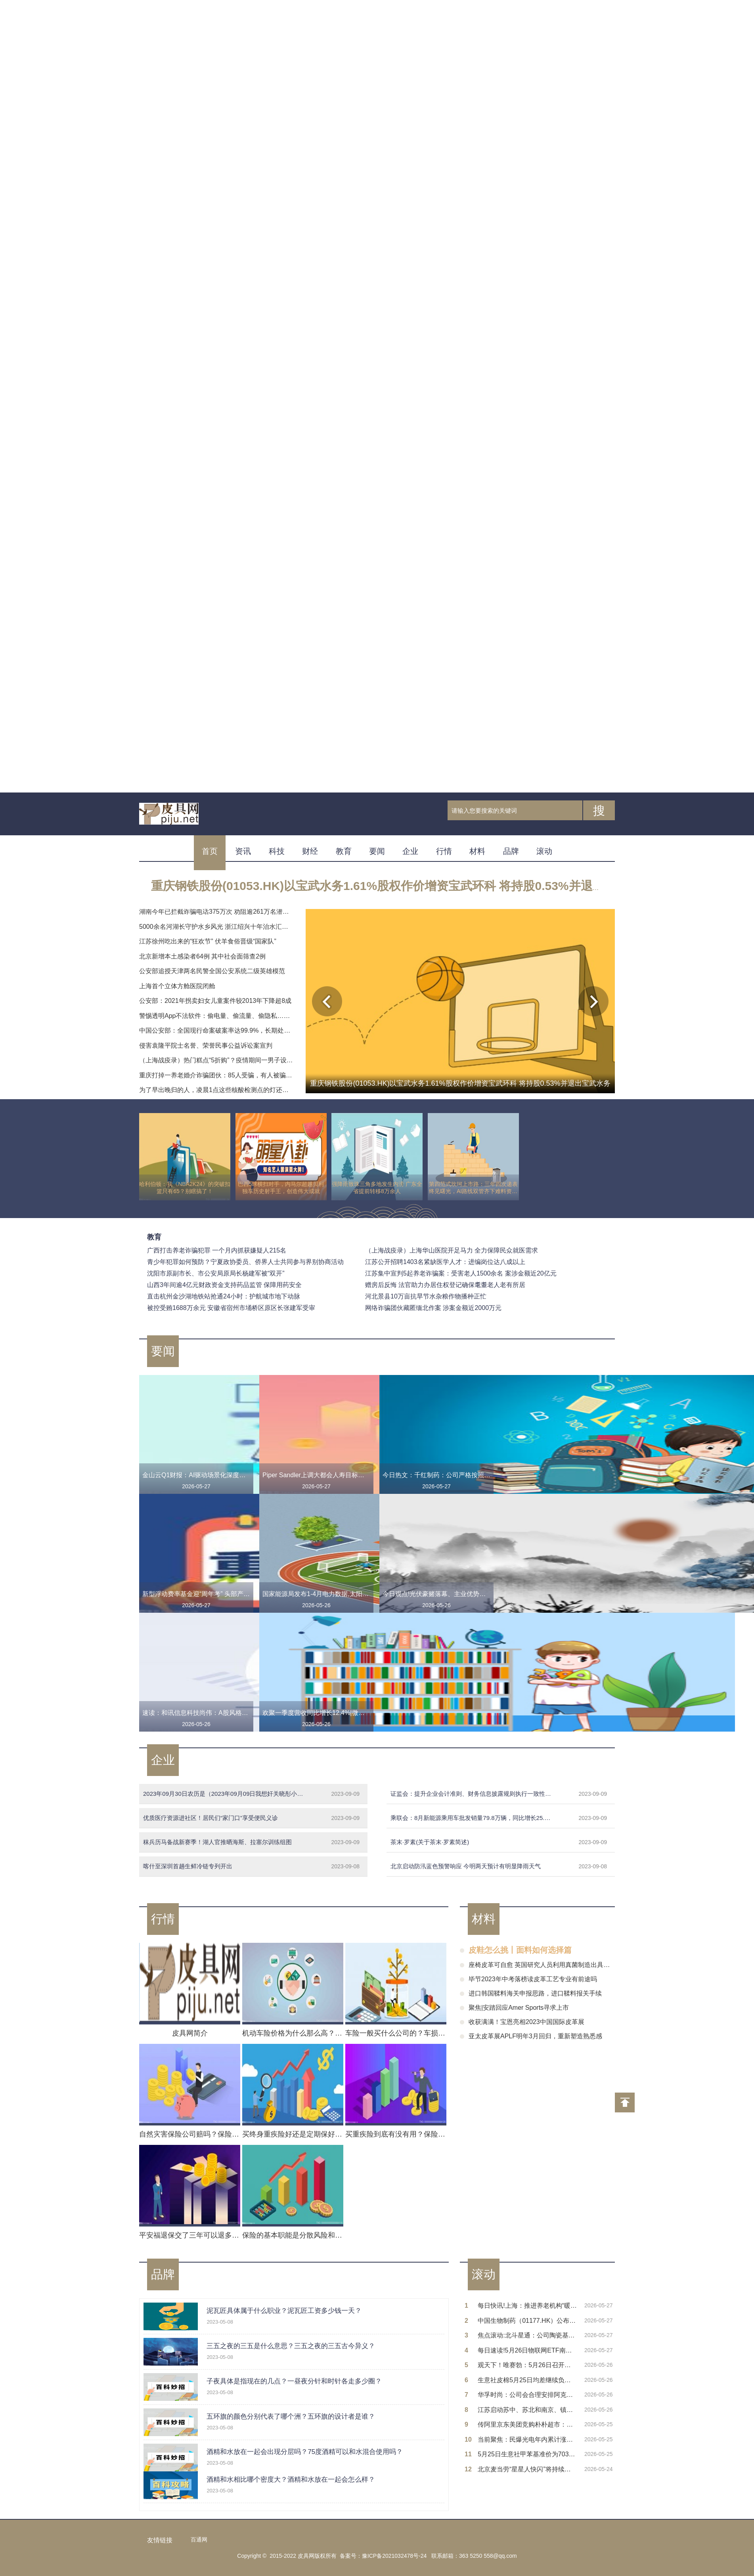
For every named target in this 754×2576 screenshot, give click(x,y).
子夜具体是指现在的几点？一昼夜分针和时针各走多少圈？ (294, 2381)
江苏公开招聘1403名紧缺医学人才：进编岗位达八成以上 (445, 1261)
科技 (277, 851)
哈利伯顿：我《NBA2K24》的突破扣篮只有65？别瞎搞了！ (184, 1187)
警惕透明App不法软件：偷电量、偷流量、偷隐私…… (214, 1015)
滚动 (544, 851)
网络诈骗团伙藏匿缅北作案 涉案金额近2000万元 (433, 1307)
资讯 (243, 851)
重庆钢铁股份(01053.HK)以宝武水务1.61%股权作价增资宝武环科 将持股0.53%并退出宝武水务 (401, 885)
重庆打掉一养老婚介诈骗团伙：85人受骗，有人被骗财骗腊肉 (225, 1075)
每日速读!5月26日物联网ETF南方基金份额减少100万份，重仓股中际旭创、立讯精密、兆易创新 (527, 2350)
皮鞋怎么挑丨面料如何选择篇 (520, 1950)
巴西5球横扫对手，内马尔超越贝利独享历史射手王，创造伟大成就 (281, 1187)
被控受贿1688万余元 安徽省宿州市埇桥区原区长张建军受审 (231, 1307)
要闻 (377, 851)
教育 (344, 851)
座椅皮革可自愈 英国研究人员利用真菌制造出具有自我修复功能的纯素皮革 (574, 1964)
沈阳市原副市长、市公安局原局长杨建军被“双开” (216, 1273)
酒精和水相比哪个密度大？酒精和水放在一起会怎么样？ (291, 2479)
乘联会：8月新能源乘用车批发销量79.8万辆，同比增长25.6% (498, 1818)
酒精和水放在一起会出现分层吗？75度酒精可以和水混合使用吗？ (305, 2452)
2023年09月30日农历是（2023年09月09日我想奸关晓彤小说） (251, 1794)
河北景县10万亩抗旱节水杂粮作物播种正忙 (425, 1296)
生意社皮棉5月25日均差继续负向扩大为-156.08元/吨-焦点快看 (527, 2380)
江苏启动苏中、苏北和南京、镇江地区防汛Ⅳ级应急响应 (527, 2409)
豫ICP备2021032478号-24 (394, 2556)
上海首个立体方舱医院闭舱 (177, 986)
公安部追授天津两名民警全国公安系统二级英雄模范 (212, 971)
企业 (410, 851)
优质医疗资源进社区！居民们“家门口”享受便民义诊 (251, 1818)
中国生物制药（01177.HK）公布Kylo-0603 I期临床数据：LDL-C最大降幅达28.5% (527, 2320)
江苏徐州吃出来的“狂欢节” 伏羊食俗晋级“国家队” (207, 941)
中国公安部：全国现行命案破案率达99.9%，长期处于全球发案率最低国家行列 (249, 1030)
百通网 (199, 2539)
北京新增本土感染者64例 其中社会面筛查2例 (202, 956)
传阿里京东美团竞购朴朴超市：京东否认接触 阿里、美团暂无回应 (527, 2424)
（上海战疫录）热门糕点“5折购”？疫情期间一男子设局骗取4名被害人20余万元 (249, 1060)
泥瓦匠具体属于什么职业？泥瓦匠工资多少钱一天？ (284, 2310)
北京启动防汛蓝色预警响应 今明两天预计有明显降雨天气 (498, 1866)
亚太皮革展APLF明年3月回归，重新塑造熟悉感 (535, 2036)
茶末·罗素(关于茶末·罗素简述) (498, 1842)
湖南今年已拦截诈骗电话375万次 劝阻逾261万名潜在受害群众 (226, 911)
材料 (477, 851)
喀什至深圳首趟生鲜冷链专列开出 (251, 1866)
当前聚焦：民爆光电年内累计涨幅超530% (527, 2439)
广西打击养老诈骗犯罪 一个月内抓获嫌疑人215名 (216, 1250)
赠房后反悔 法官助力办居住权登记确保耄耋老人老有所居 (445, 1284)
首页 (210, 851)
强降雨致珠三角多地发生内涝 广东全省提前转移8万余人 (377, 1187)
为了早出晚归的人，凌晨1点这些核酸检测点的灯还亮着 (217, 1090)
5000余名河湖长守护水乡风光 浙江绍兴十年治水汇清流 (217, 926)
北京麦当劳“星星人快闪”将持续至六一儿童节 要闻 (527, 2469)
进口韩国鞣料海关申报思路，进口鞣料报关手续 (535, 1993)
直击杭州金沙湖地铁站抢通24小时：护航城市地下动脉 (223, 1296)
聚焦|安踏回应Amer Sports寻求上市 (519, 2007)
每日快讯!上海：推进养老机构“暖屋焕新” (527, 2305)
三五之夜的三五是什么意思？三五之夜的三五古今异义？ (291, 2346)
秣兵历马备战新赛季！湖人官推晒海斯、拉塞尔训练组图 (251, 1842)
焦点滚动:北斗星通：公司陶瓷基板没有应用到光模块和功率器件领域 (527, 2335)
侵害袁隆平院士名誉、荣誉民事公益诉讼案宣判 (205, 1045)
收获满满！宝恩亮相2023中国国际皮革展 (526, 2021)
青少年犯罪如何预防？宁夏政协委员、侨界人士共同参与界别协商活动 (245, 1261)
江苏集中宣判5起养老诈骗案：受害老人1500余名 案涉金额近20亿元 (461, 1273)
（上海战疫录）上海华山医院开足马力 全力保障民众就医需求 (451, 1250)
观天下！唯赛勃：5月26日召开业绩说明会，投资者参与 (527, 2365)
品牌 (511, 851)
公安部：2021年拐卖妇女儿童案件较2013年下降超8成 (215, 1000)
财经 (310, 851)
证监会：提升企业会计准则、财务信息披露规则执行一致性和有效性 (498, 1794)
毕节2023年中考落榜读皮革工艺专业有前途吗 (533, 1979)
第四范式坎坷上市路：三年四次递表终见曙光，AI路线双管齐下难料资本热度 (473, 1188)
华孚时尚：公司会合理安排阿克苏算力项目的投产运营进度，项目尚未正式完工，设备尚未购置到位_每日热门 (527, 2394)
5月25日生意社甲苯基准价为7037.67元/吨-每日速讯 (527, 2454)
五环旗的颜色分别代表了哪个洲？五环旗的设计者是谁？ (291, 2416)
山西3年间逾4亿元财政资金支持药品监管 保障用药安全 (224, 1284)
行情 (444, 851)
